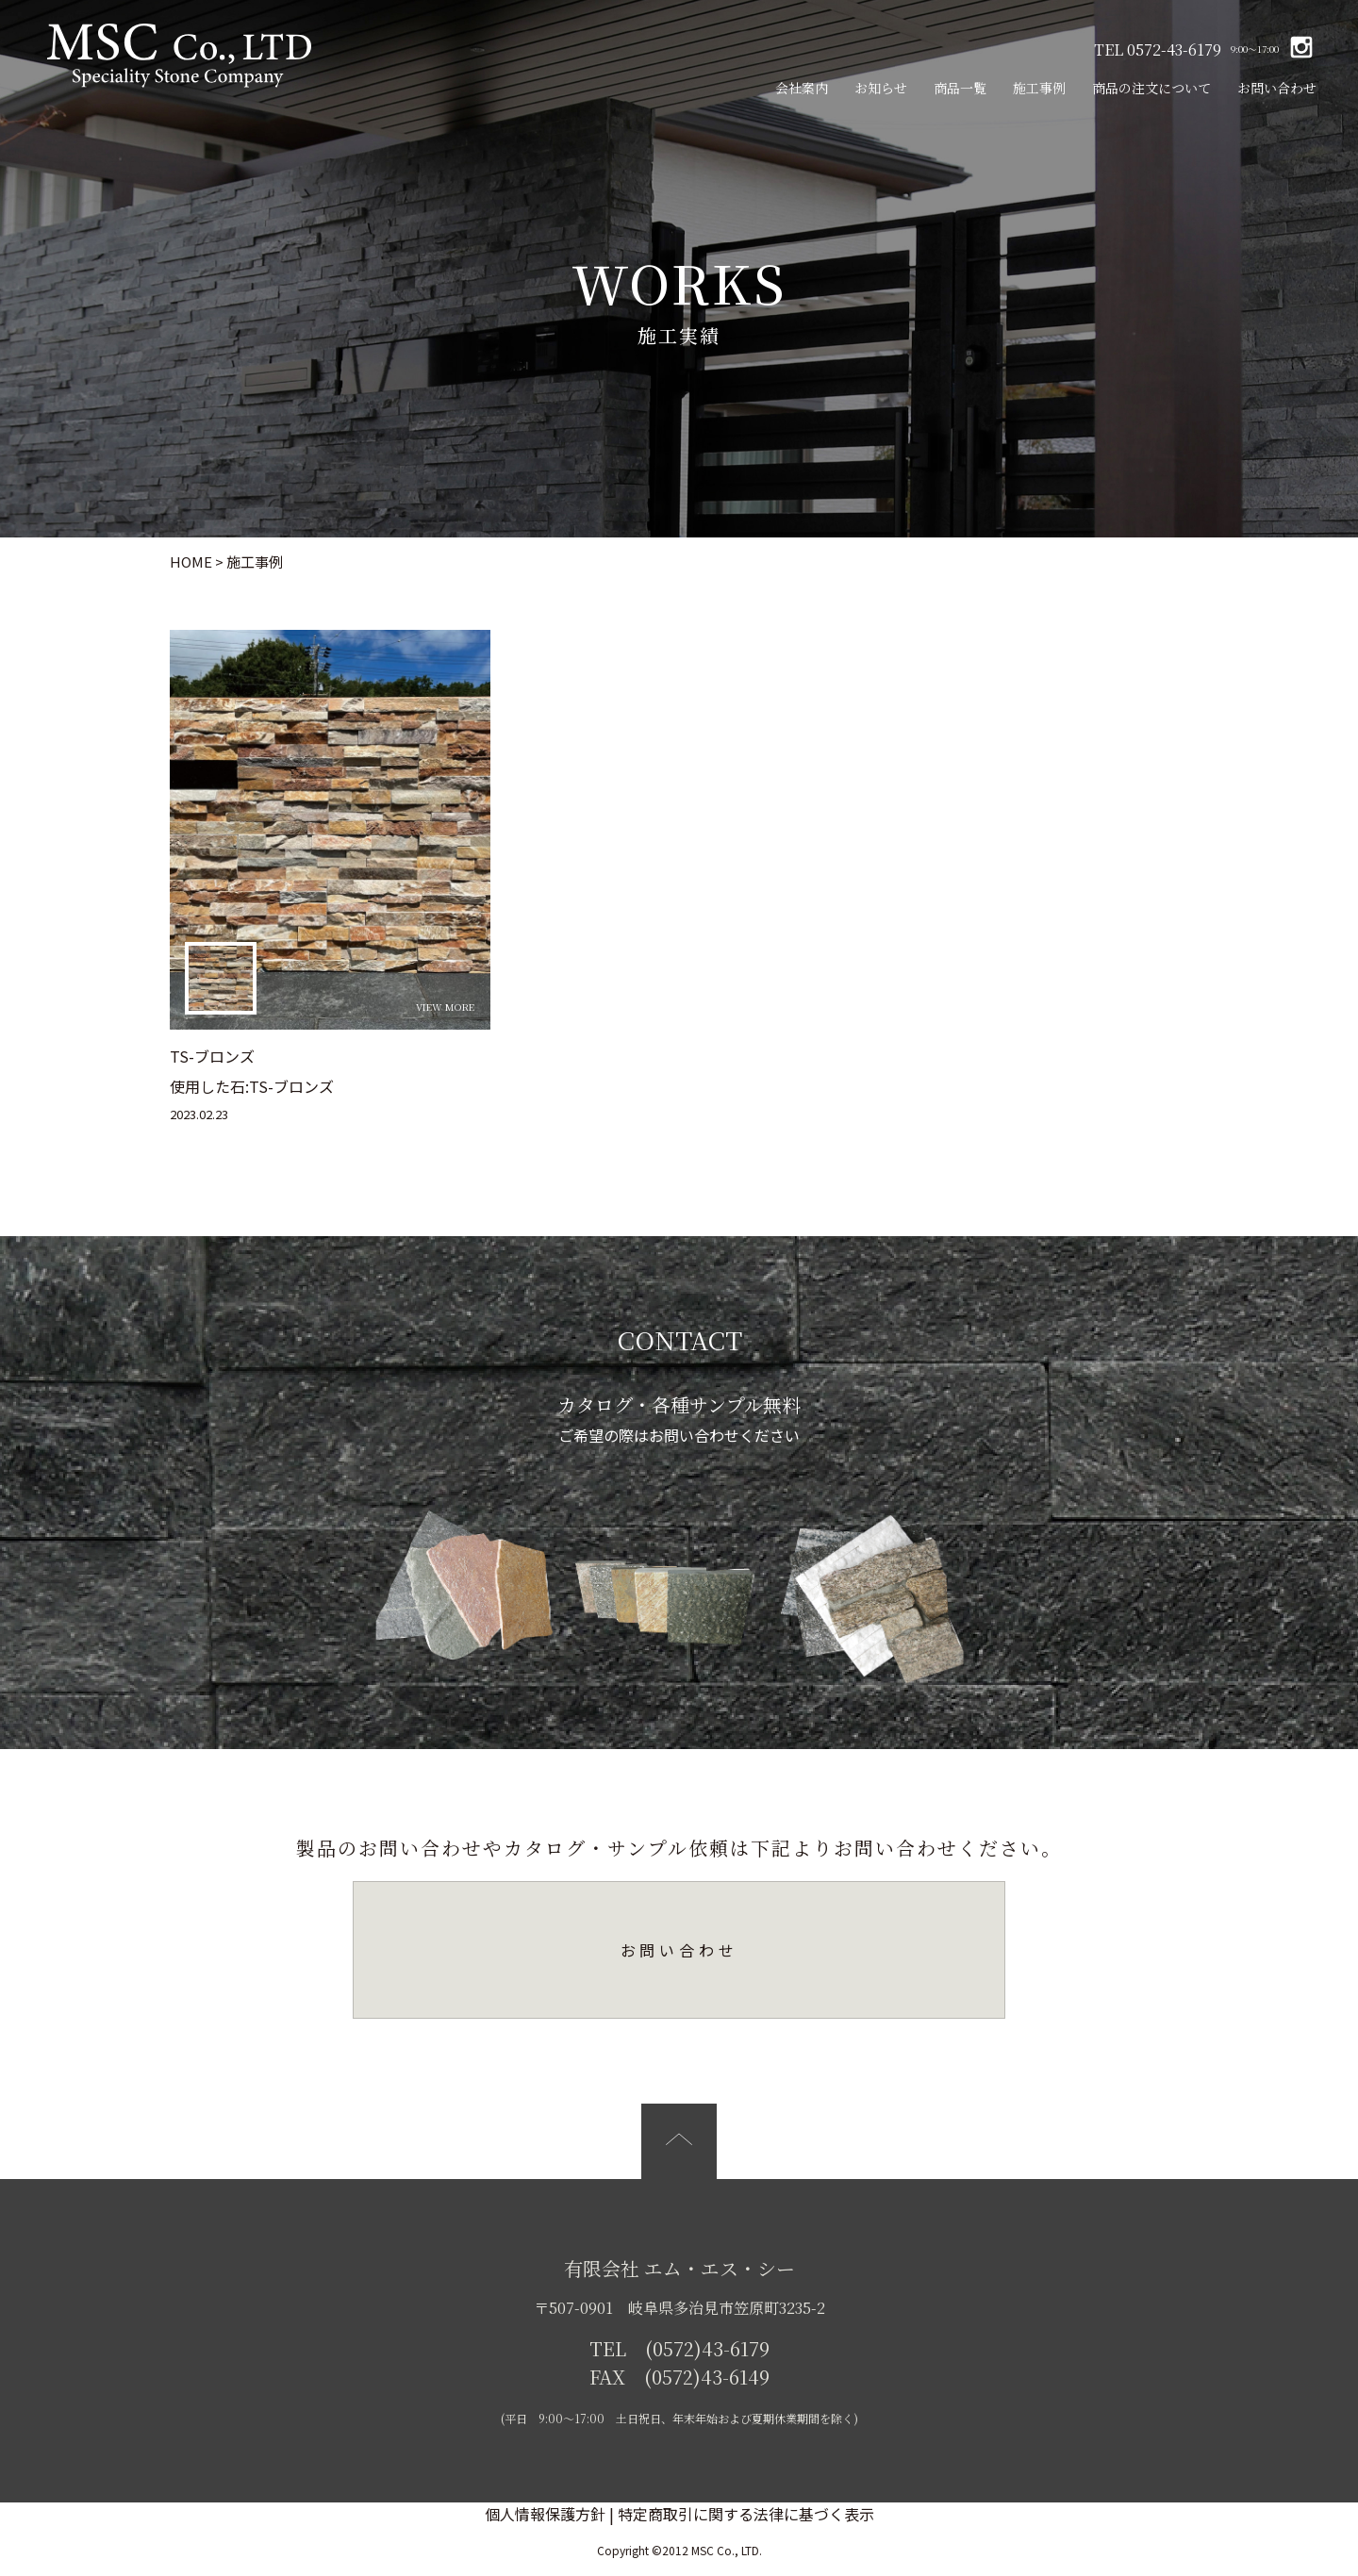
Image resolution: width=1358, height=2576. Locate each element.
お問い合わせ (1277, 87)
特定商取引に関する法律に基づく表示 (746, 2513)
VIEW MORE (445, 1006)
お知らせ (880, 87)
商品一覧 (960, 87)
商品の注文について (1151, 87)
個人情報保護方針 (545, 2513)
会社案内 (801, 87)
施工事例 (1039, 87)
